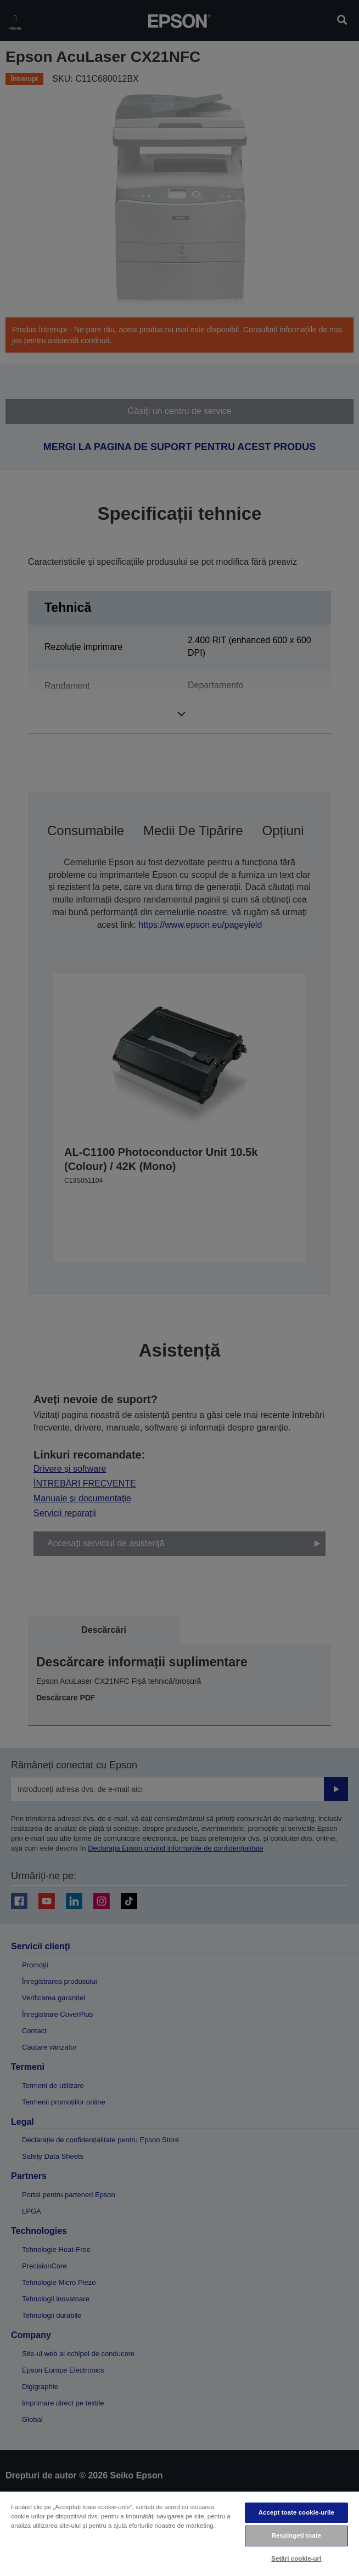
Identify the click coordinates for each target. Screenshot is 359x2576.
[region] (179, 2533)
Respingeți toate (296, 2535)
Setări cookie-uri (296, 2558)
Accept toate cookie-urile (296, 2512)
